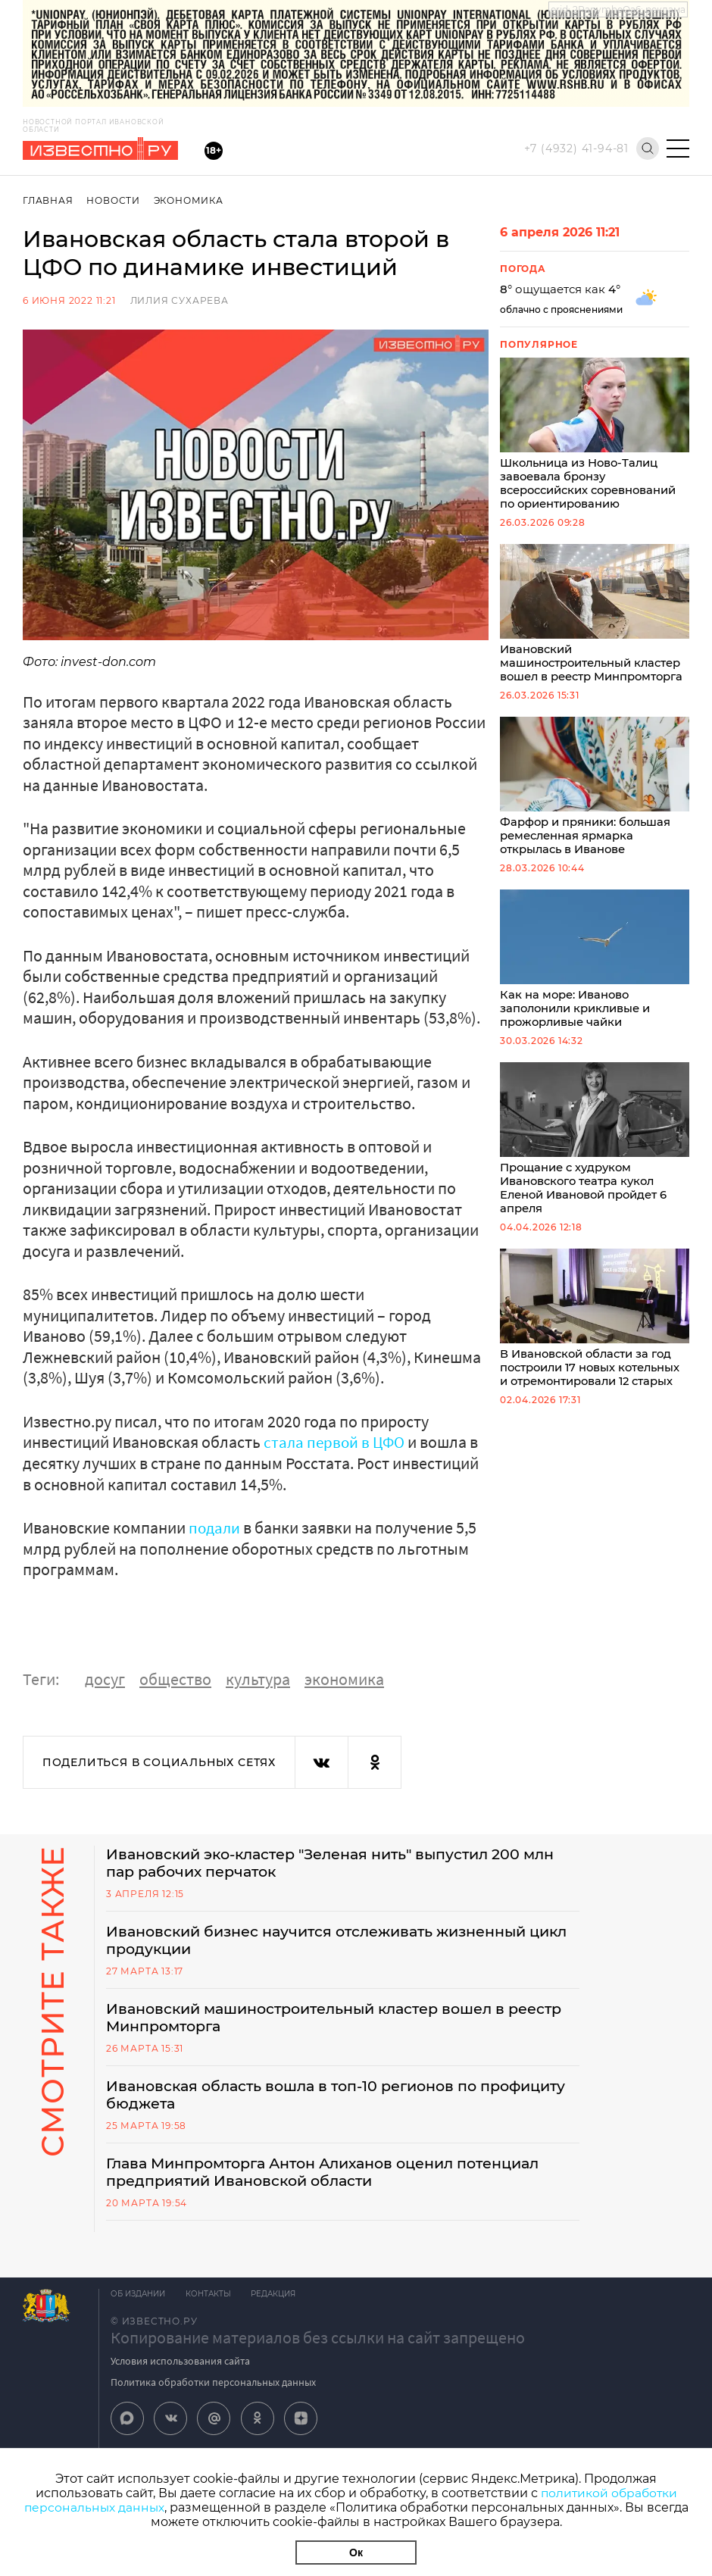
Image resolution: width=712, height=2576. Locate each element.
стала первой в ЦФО (336, 1441)
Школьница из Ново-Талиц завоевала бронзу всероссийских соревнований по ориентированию (594, 436)
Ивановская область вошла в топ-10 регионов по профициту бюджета (301, 2099)
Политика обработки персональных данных (213, 2389)
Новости (114, 200)
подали (215, 1527)
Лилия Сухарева (179, 300)
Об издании (138, 2301)
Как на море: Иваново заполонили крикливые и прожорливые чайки (594, 968)
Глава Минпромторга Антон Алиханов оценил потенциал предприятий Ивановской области (338, 2178)
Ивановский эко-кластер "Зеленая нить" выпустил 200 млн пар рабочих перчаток (325, 1863)
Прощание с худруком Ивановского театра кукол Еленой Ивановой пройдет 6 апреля (594, 1150)
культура (258, 1679)
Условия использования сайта (180, 2367)
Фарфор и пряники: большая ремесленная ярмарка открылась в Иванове (594, 793)
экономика (344, 1679)
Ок (356, 2552)
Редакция (278, 2301)
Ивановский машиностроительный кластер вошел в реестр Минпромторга (594, 618)
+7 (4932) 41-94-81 (576, 148)
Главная (48, 200)
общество (175, 1679)
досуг (105, 1679)
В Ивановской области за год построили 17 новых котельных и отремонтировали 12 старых (594, 1332)
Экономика (190, 200)
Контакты (210, 2301)
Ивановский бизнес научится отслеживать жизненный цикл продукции (328, 1942)
